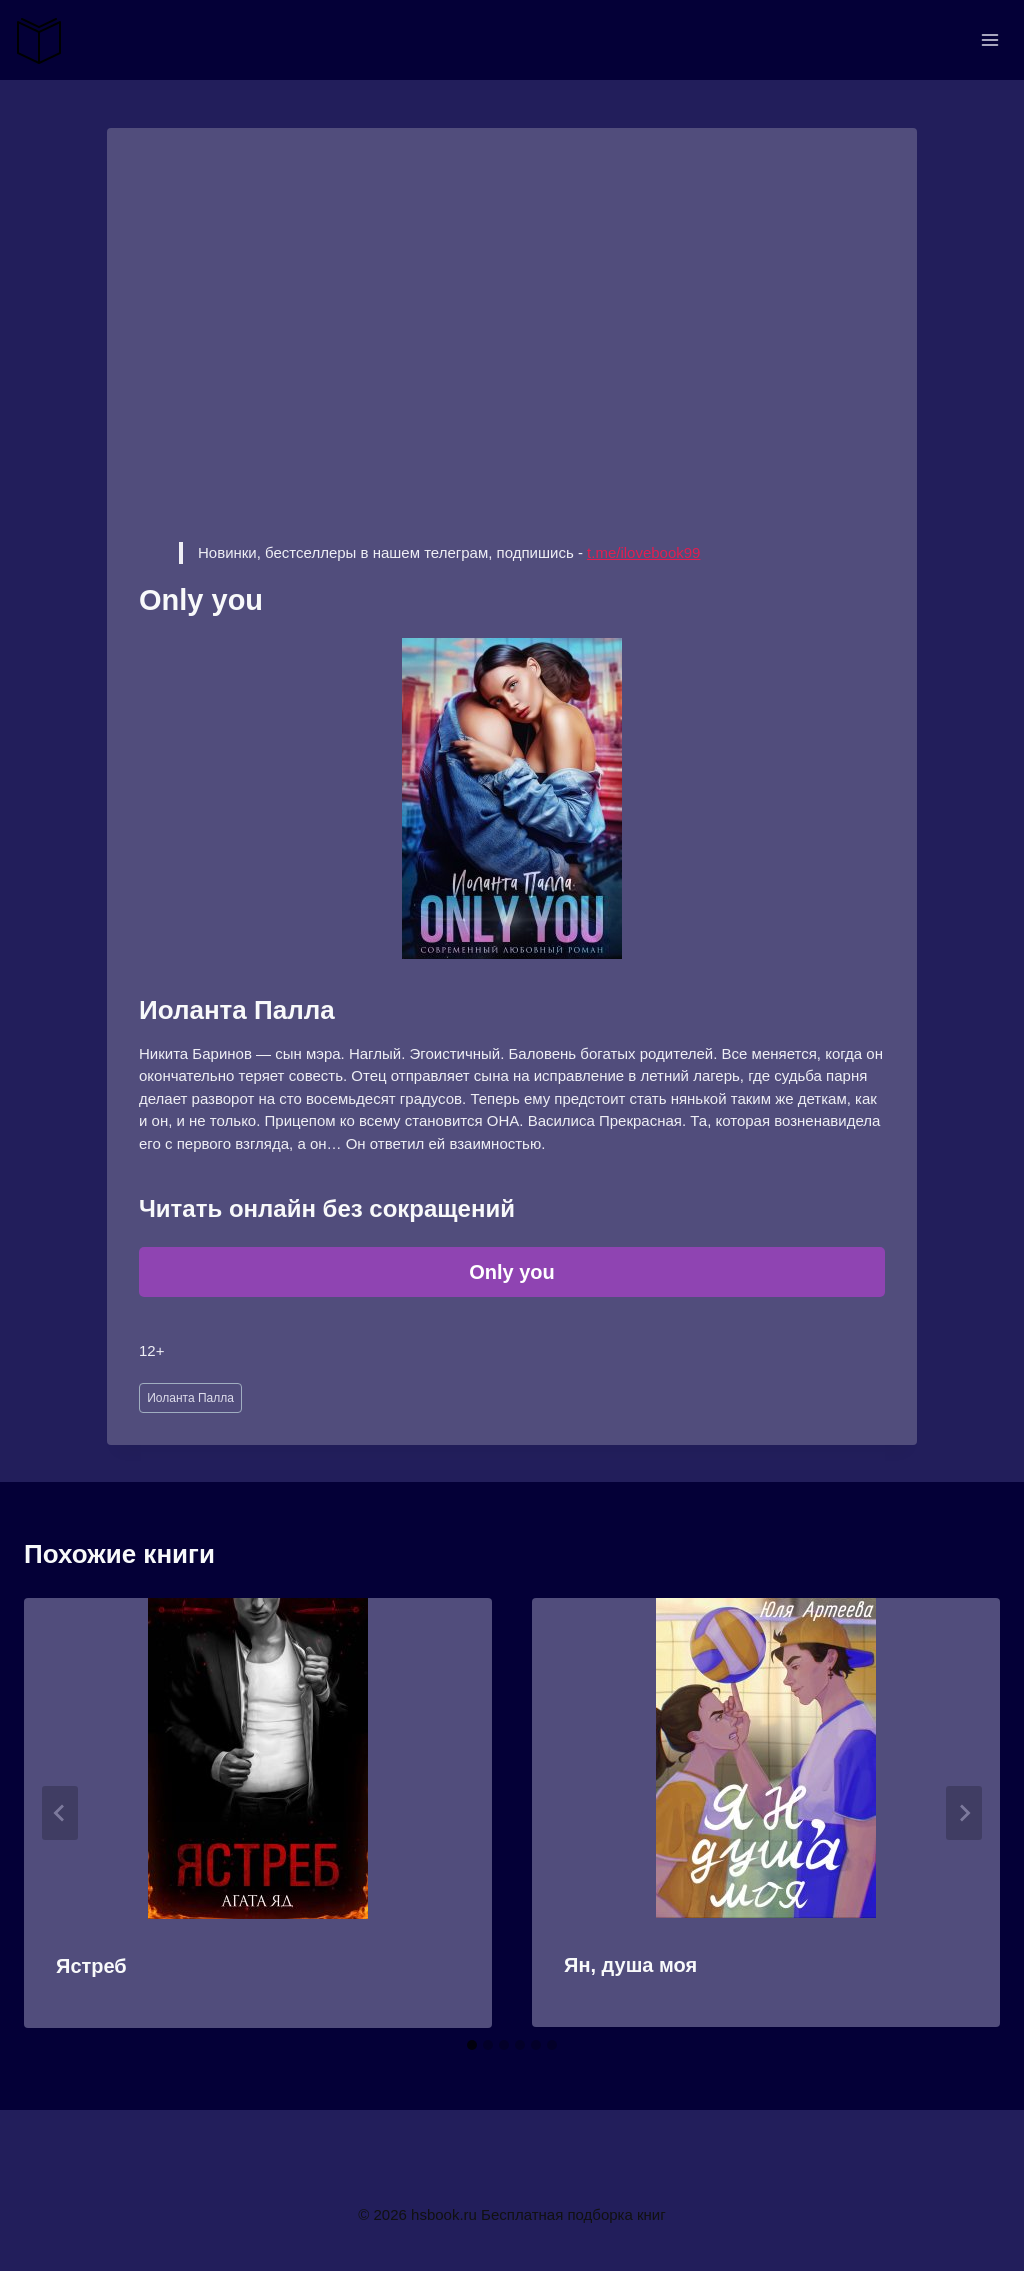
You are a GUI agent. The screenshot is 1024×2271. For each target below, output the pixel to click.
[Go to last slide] (60, 1813)
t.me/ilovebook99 (643, 552)
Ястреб (91, 1966)
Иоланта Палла (190, 1398)
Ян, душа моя (630, 1965)
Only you (512, 1272)
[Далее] (964, 1813)
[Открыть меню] (989, 39)
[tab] (472, 2045)
